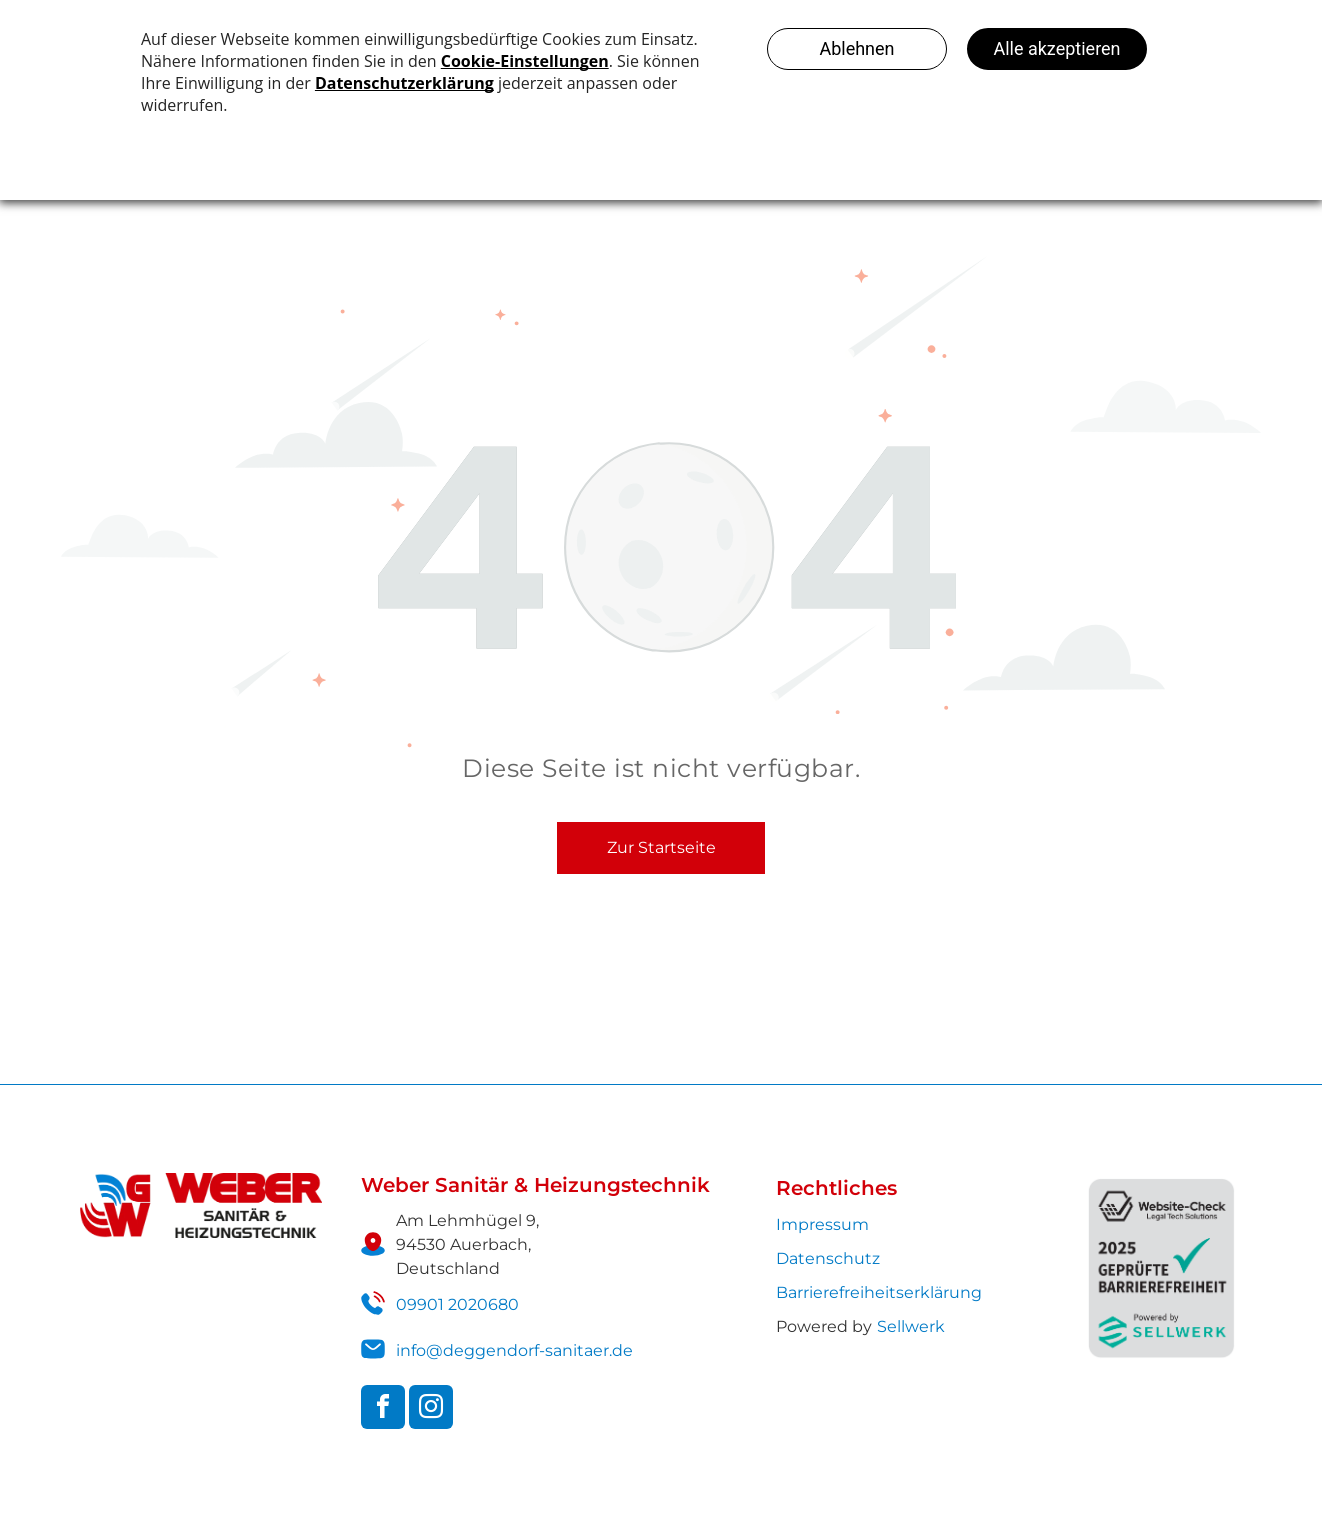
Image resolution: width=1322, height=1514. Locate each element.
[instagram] (431, 1409)
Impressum (822, 1224)
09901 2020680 (457, 1304)
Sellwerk (911, 1326)
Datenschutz (828, 1258)
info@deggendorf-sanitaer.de (514, 1350)
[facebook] (383, 1409)
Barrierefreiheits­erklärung (879, 1292)
